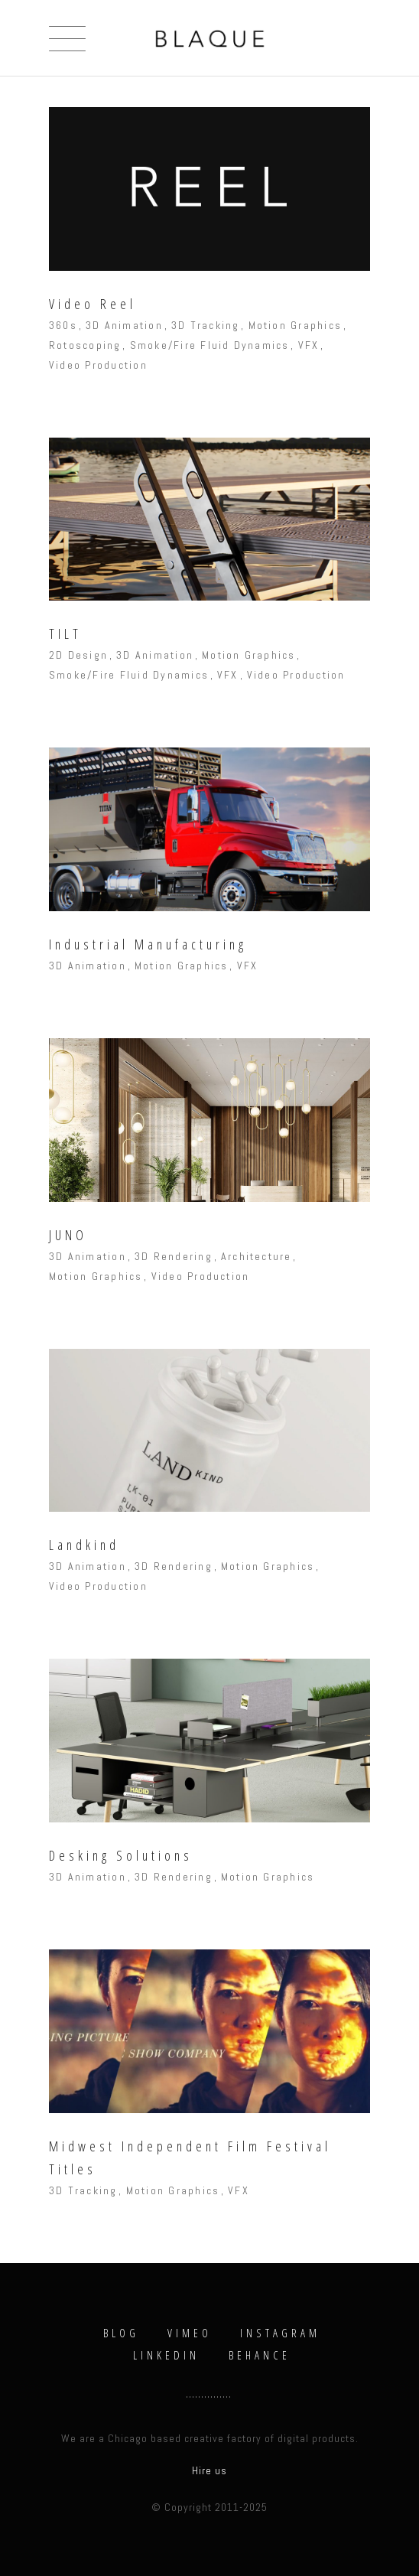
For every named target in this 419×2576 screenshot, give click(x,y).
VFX (309, 345)
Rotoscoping (85, 345)
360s (63, 325)
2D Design (78, 655)
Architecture (256, 1256)
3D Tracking (205, 325)
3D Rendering (174, 1256)
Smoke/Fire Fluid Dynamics (210, 345)
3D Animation (124, 325)
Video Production (98, 365)
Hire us (209, 2470)
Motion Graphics (295, 325)
